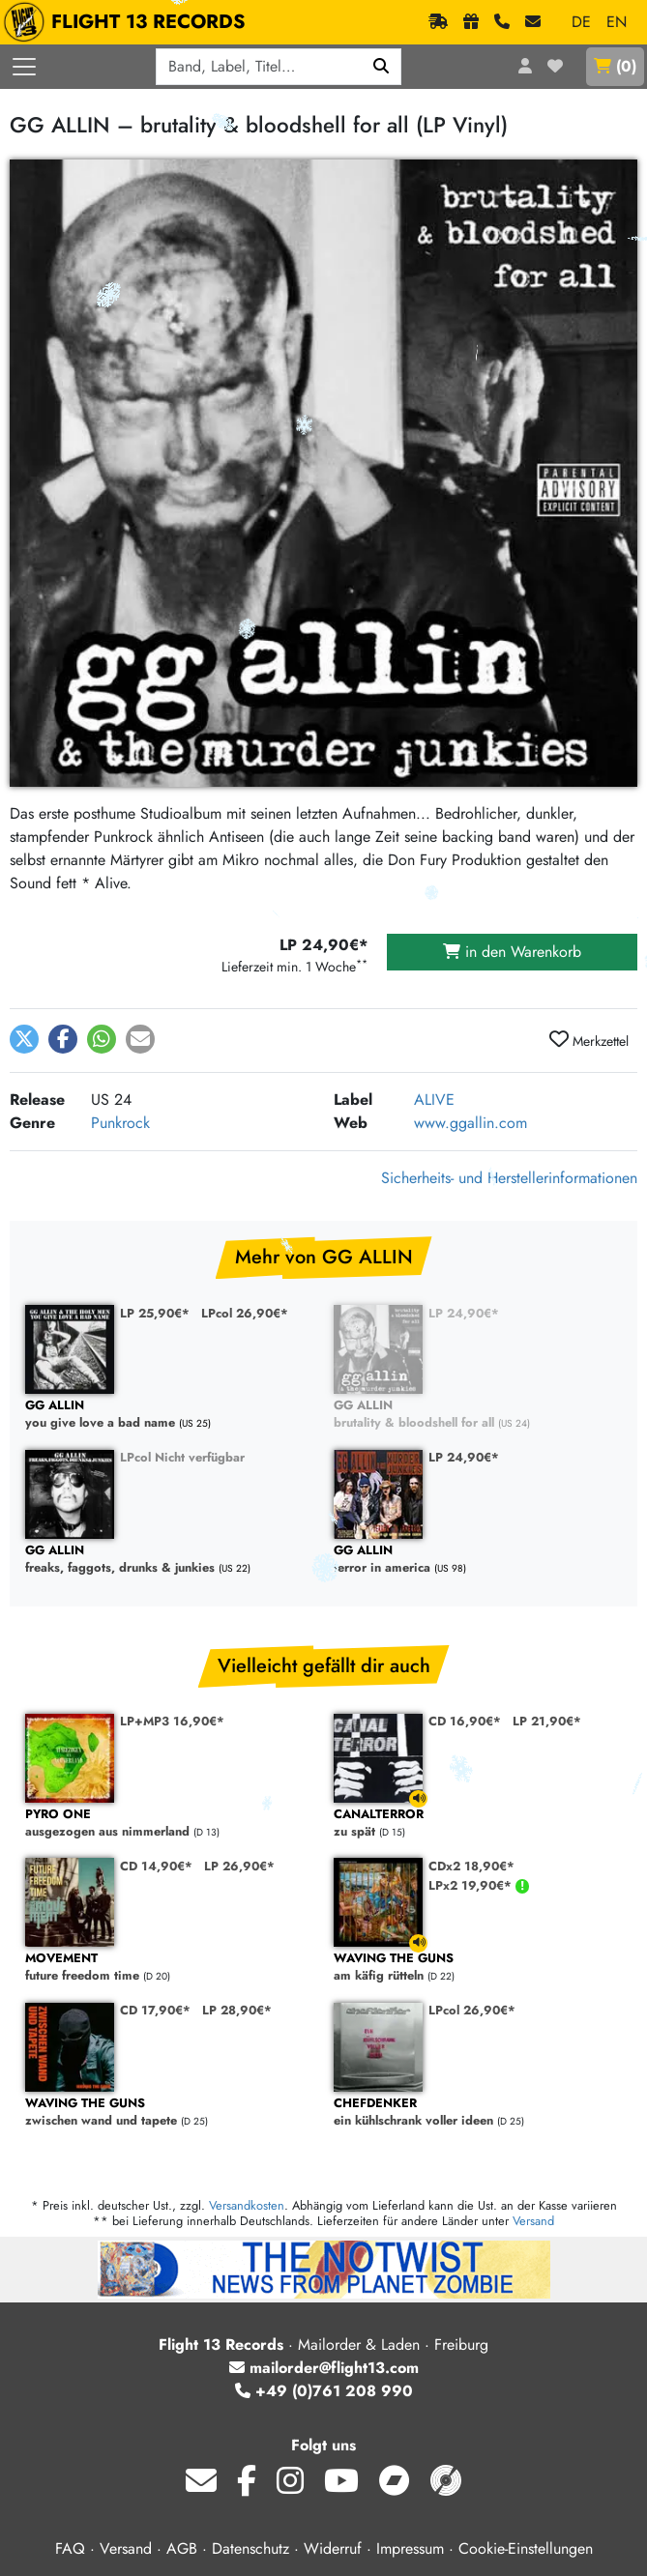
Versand (533, 2221)
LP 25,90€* (155, 1313)
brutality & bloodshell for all (478, 1415)
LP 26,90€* (239, 1866)
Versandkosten (246, 2205)
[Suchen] (381, 66)
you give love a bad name (169, 1415)
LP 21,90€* (547, 1721)
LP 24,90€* (463, 1313)
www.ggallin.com (470, 1123)
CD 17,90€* (155, 2010)
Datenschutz (250, 2548)
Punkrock (120, 1123)
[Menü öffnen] (24, 66)
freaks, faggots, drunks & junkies (169, 1560)
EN (616, 22)
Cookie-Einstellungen (525, 2548)
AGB (181, 2548)
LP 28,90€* (237, 2010)
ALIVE (434, 1099)
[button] (24, 1039)
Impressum (410, 2548)
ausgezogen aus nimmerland (169, 1823)
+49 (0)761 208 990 (324, 2391)
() (615, 66)
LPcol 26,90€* (244, 1313)
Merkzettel (589, 1040)
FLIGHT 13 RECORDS (129, 22)
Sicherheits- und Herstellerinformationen (509, 1178)
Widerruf (333, 2548)
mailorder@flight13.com (324, 2368)
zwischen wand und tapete (169, 2112)
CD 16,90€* (464, 1721)
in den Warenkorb (512, 952)
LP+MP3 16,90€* (172, 1721)
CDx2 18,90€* (471, 1866)
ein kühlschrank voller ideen (478, 2112)
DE (581, 22)
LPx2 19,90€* (471, 1885)
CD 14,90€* (156, 1866)
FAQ (70, 2548)
